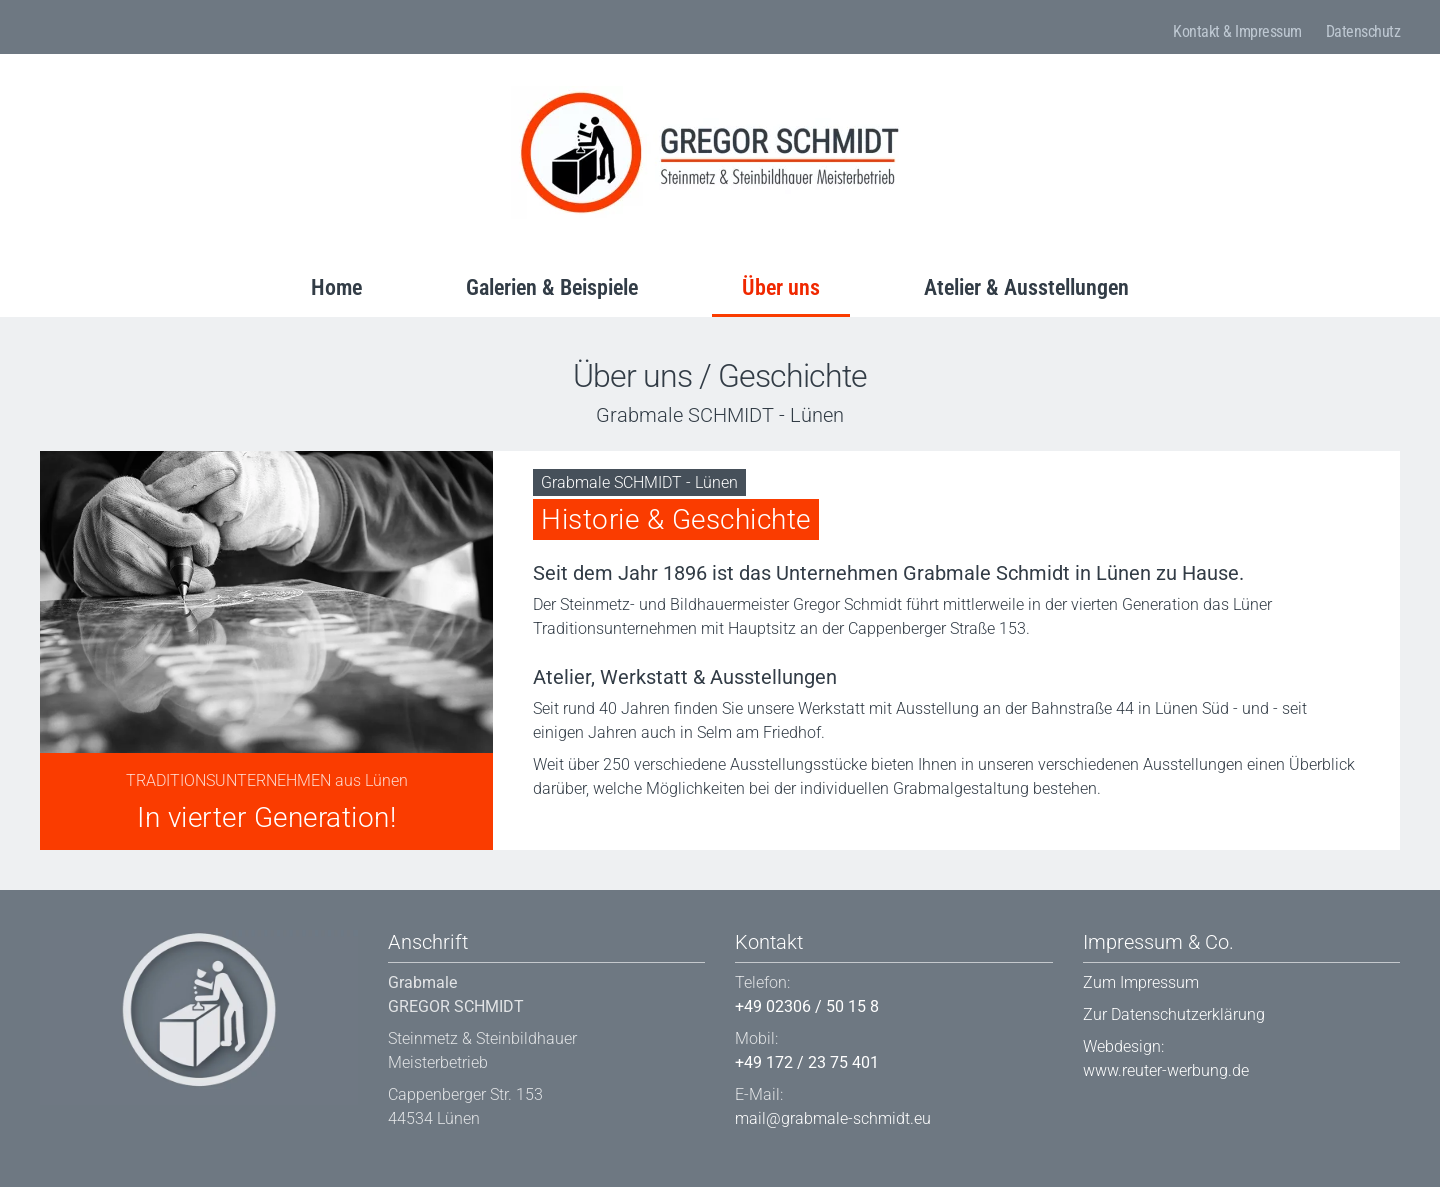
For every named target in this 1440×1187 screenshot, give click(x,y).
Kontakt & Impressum (1237, 31)
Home (336, 287)
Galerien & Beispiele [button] (552, 287)
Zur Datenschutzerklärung (1174, 1014)
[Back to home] (711, 152)
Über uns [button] (781, 287)
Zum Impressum (1141, 982)
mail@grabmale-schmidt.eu (833, 1118)
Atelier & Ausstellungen (1026, 287)
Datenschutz (1363, 31)
